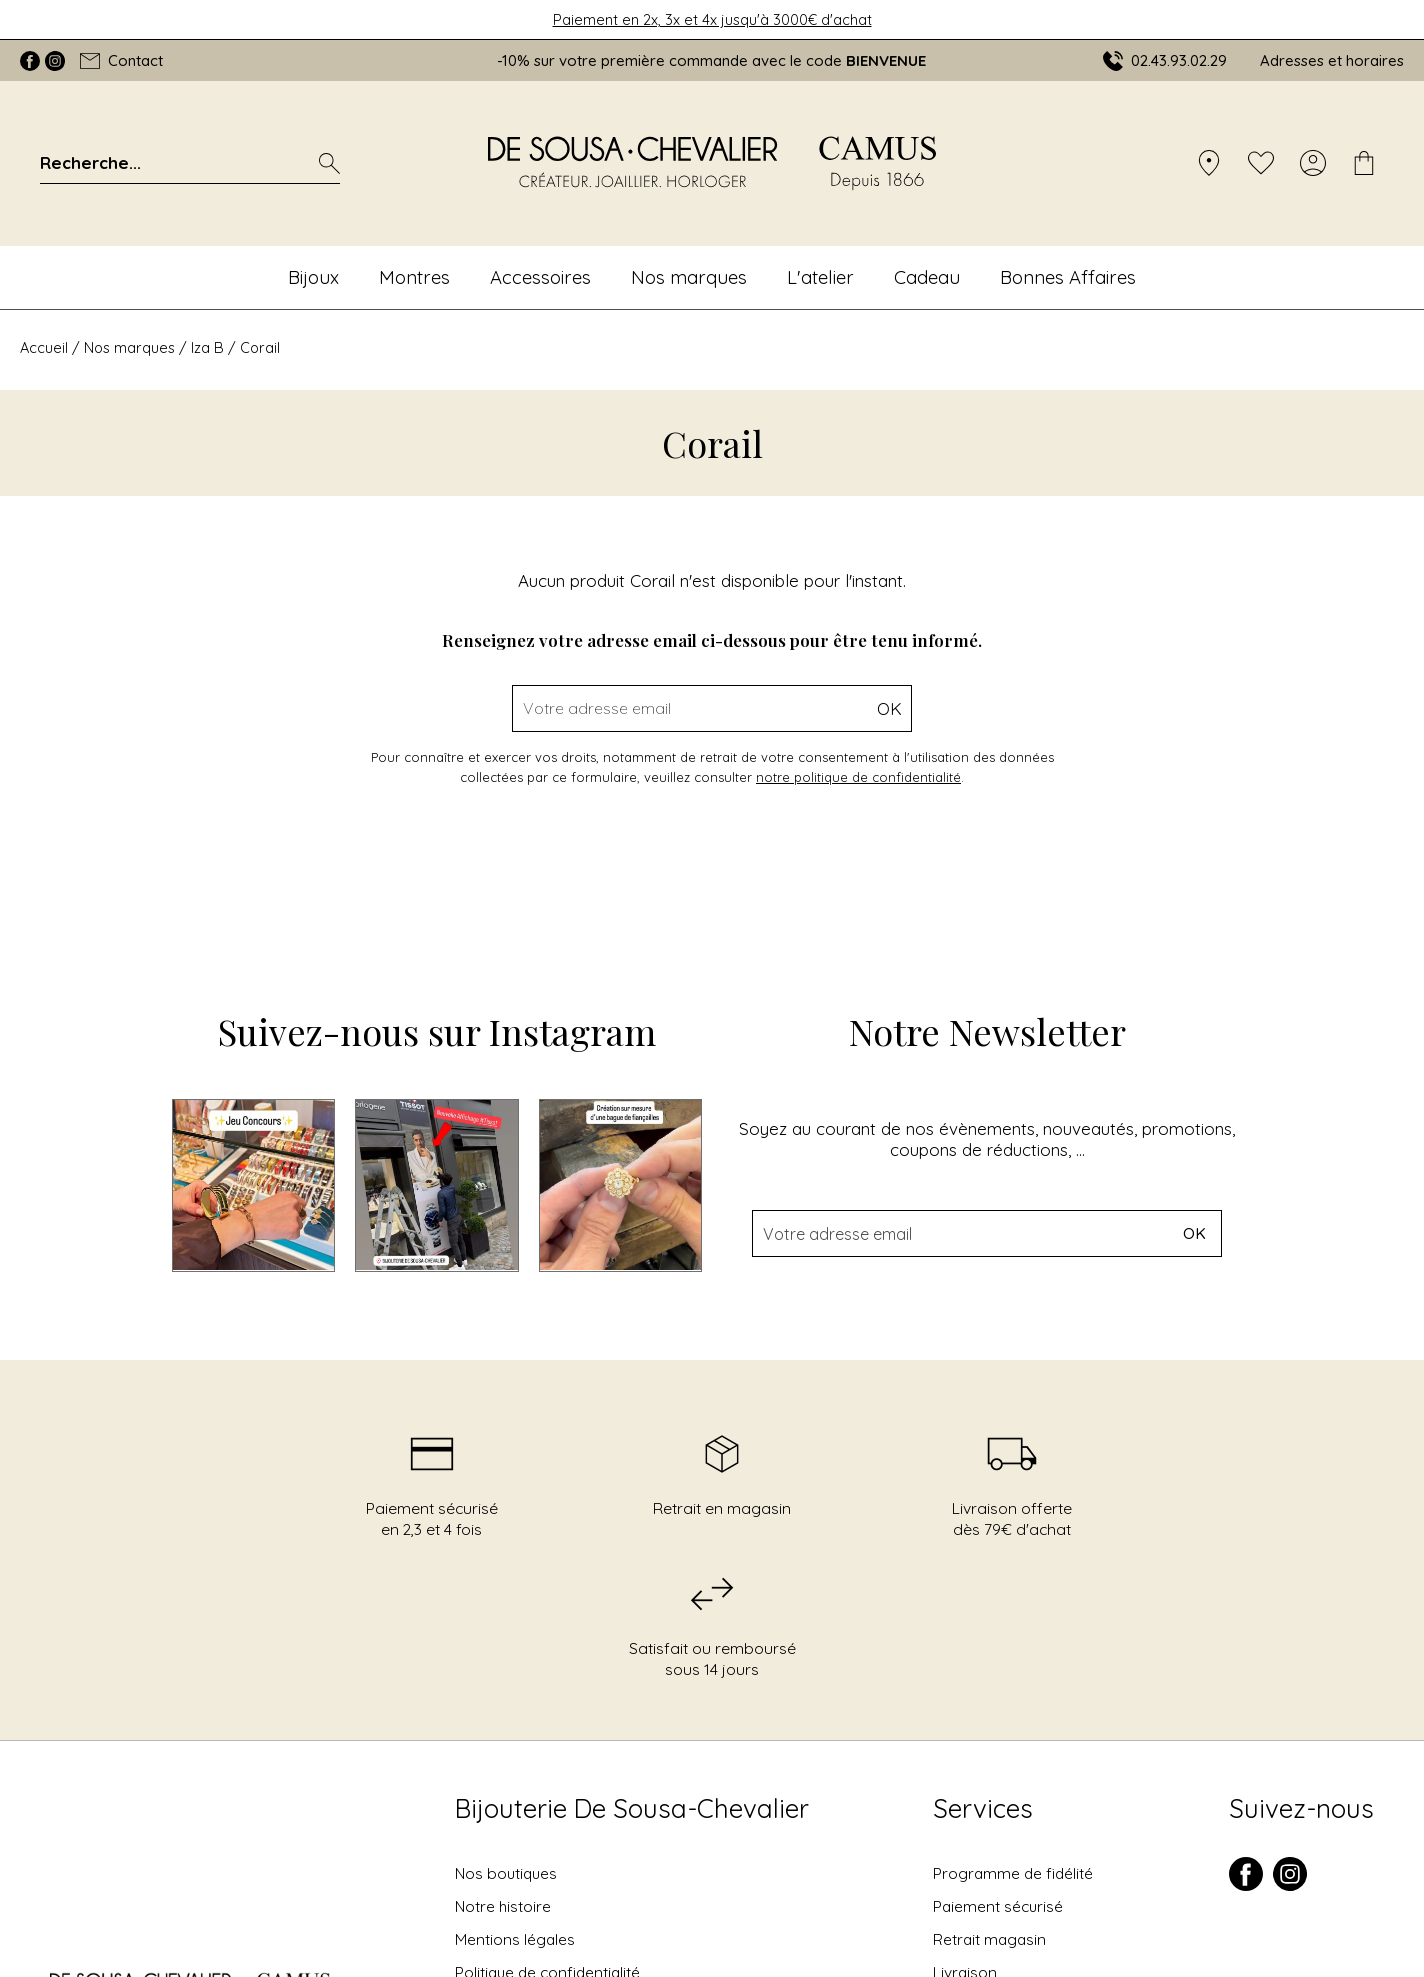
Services (983, 1808)
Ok (889, 708)
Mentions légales (515, 1939)
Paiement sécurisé (998, 1906)
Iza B (207, 347)
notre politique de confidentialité (858, 777)
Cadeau (927, 277)
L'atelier (820, 277)
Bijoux (313, 277)
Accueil (44, 347)
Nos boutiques (506, 1873)
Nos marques (689, 277)
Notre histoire (503, 1906)
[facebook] (1246, 1886)
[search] (329, 163)
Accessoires (540, 277)
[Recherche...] (163, 162)
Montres (414, 277)
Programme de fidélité (1013, 1873)
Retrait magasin (989, 1939)
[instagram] (1290, 1886)
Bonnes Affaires (1068, 277)
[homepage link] (712, 163)
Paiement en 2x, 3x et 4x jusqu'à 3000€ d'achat (712, 19)
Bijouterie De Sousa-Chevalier (632, 1808)
